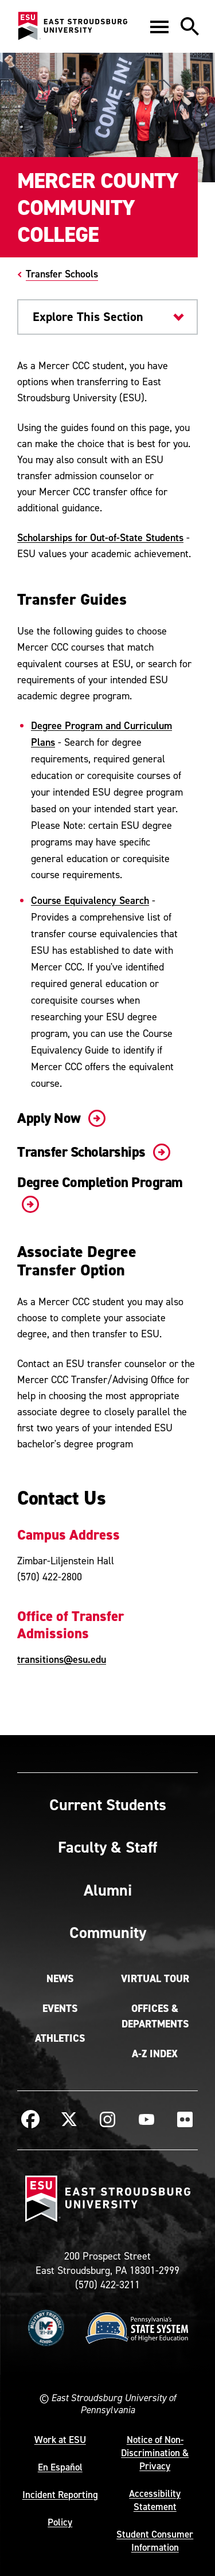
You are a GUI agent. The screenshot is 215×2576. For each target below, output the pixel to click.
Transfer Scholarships (91, 1151)
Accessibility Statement (155, 2500)
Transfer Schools (62, 273)
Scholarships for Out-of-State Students (100, 537)
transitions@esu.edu (61, 1659)
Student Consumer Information (154, 2541)
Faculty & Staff (107, 1847)
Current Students (107, 1804)
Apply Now (59, 1118)
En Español (60, 2467)
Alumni (108, 1890)
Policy (60, 2522)
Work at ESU (60, 2439)
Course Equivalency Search (90, 900)
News (59, 1979)
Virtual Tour (155, 1979)
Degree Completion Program (100, 1193)
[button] (159, 26)
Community (107, 1932)
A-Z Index (155, 2054)
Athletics (60, 2038)
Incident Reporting (60, 2494)
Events (59, 2008)
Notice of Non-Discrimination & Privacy (155, 2452)
